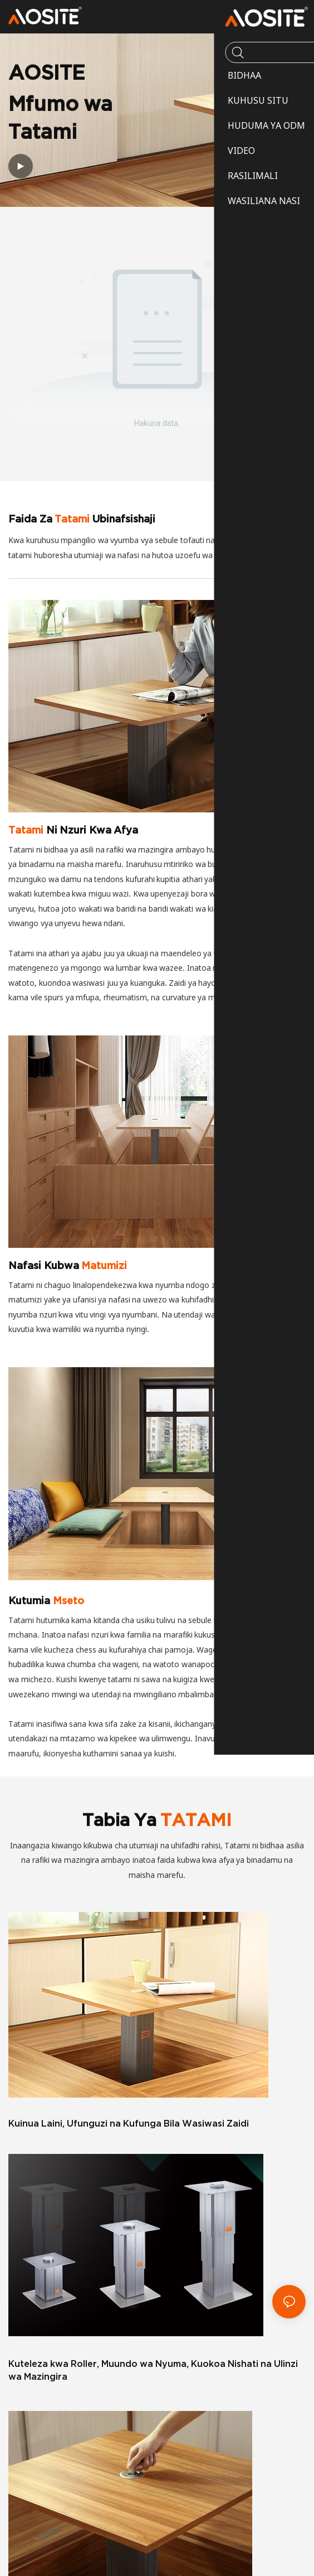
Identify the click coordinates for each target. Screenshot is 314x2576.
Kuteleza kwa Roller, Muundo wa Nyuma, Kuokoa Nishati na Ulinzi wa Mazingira (153, 2370)
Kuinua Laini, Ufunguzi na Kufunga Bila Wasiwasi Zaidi (128, 2123)
